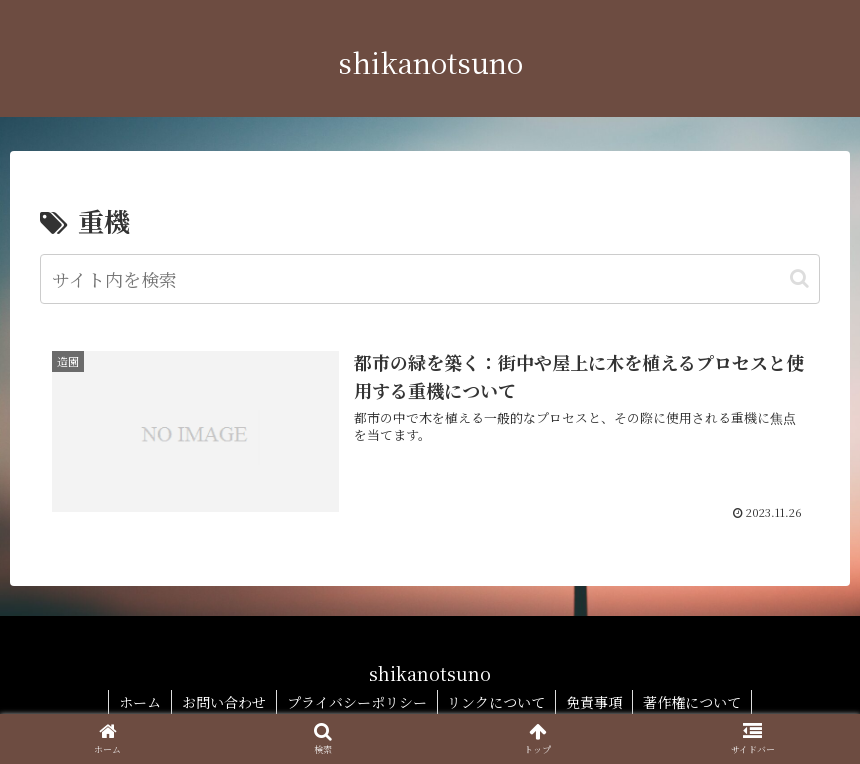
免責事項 (595, 702)
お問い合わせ (224, 702)
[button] (799, 278)
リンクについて (497, 702)
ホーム (140, 702)
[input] (430, 279)
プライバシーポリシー (357, 702)
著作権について (693, 702)
